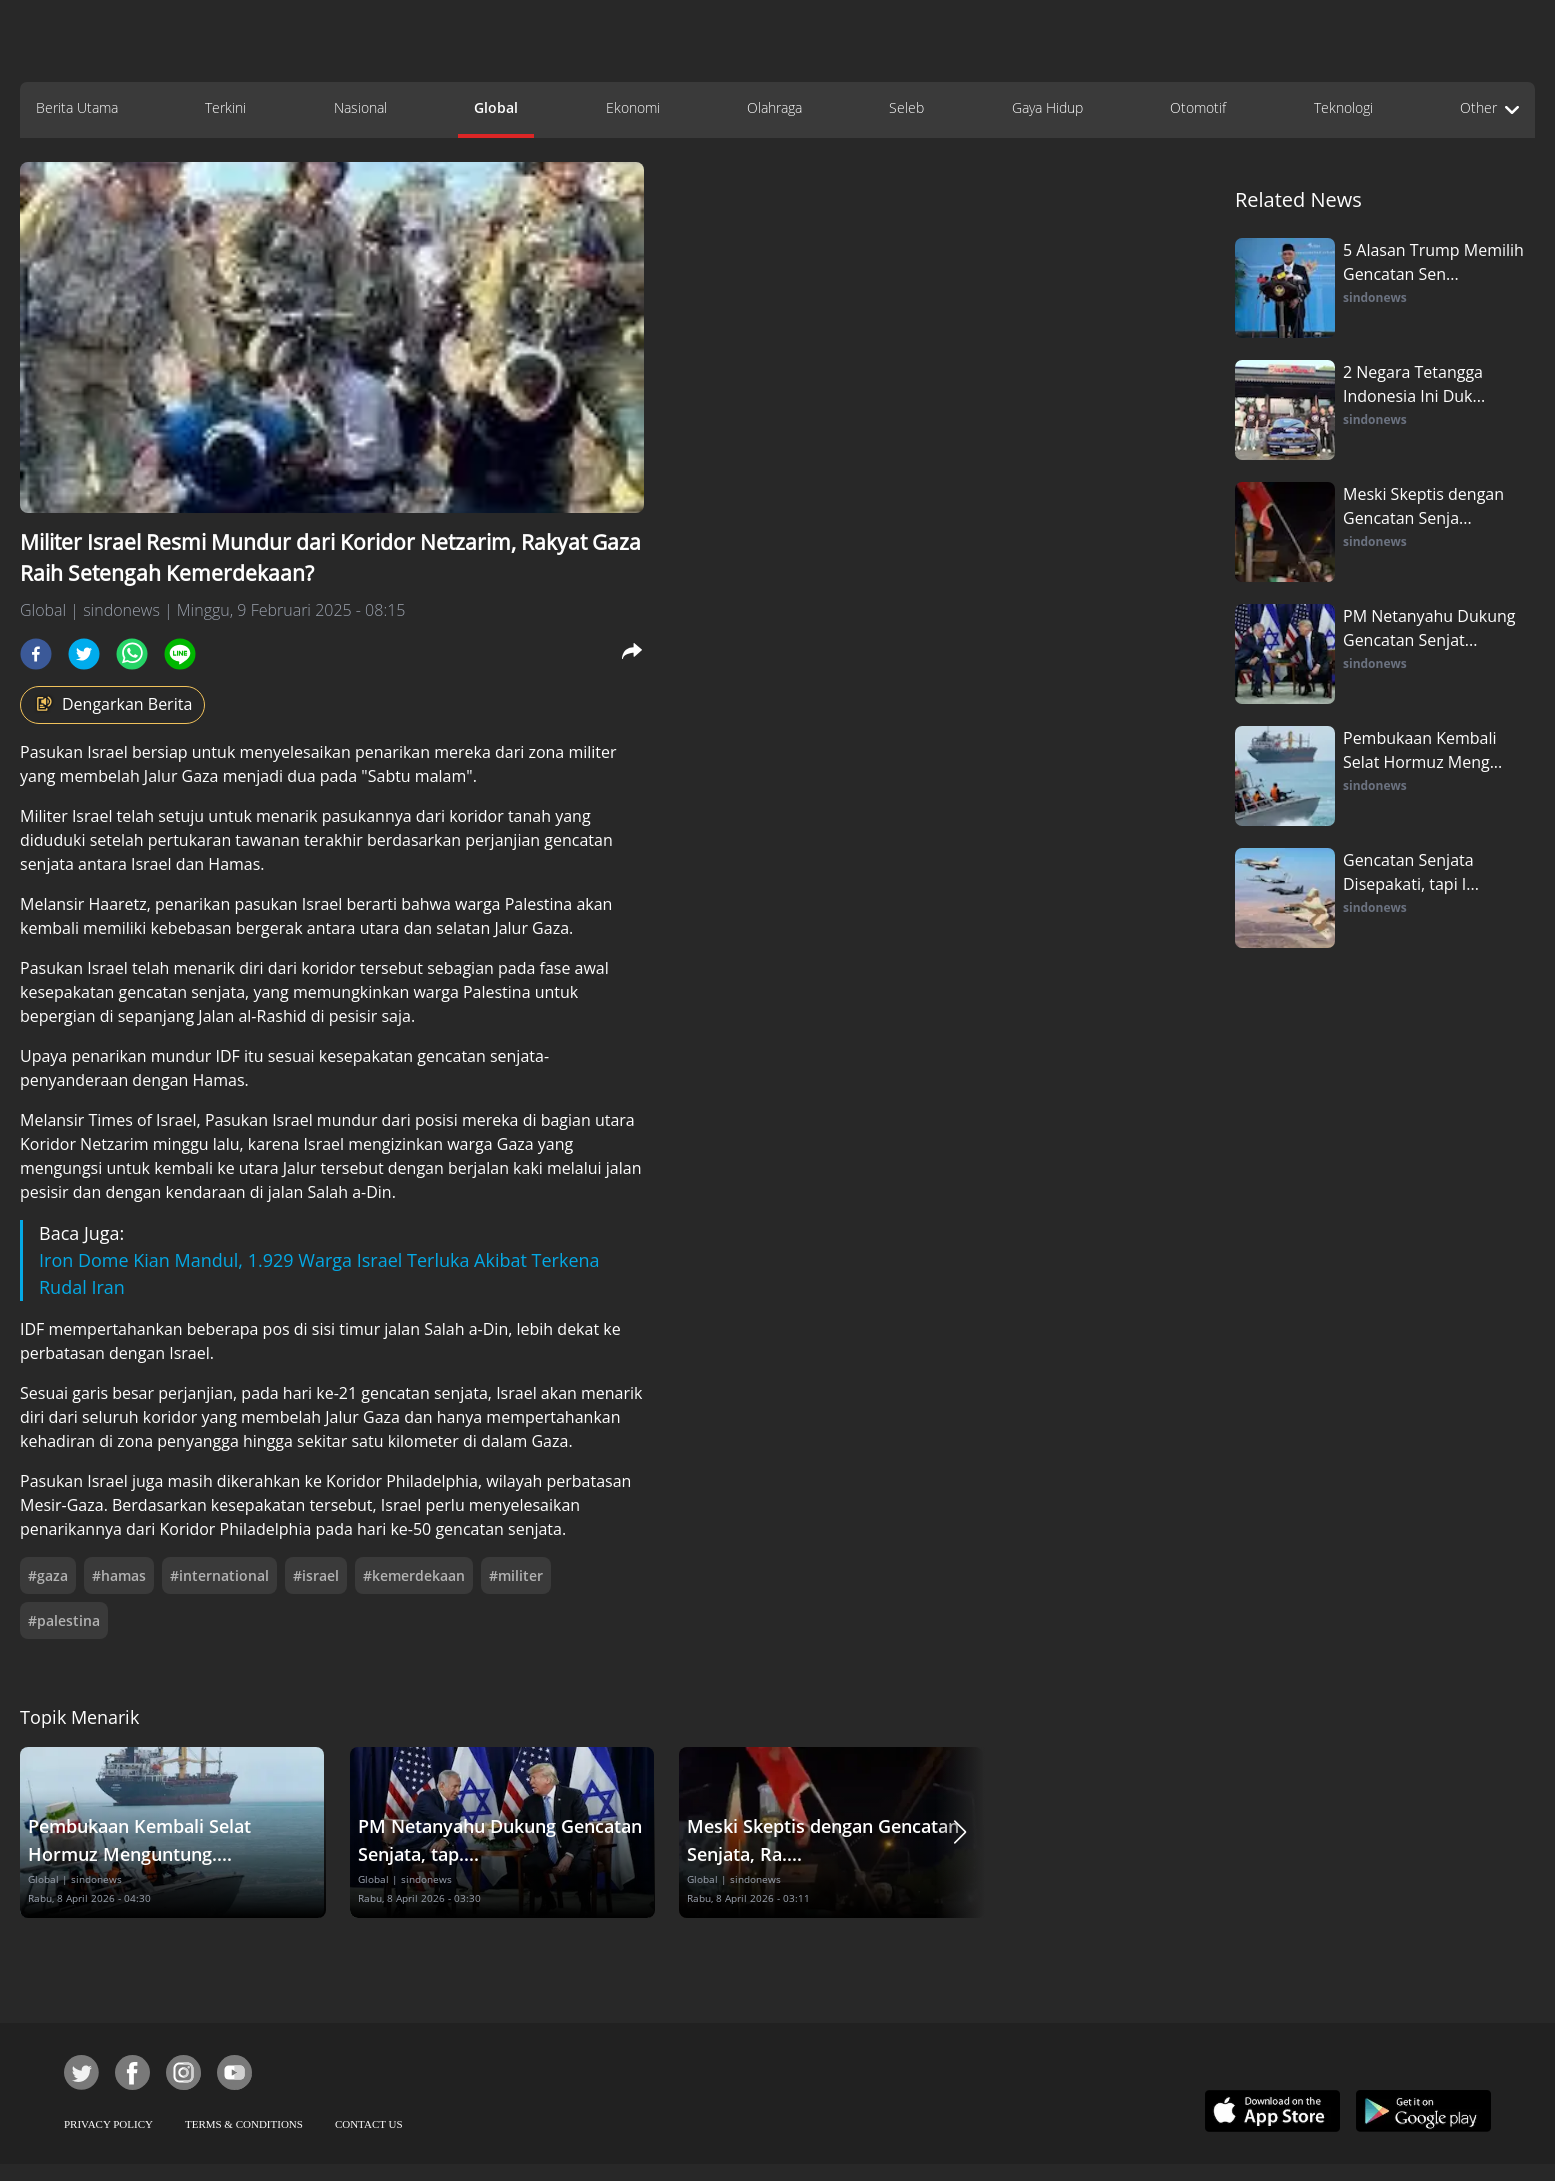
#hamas (119, 1575)
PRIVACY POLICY (108, 2124)
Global (496, 107)
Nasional (360, 107)
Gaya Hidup (1047, 107)
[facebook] (36, 654)
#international (219, 1575)
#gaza (48, 1575)
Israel (109, 752)
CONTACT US (369, 2124)
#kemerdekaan (414, 1575)
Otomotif (1198, 107)
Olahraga (774, 107)
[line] (180, 654)
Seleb (906, 107)
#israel (316, 1575)
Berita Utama (77, 107)
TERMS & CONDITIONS (244, 2124)
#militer (516, 1575)
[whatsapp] (132, 654)
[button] (960, 1832)
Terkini (225, 107)
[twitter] (84, 654)
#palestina (64, 1620)
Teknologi (1343, 107)
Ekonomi (633, 107)
